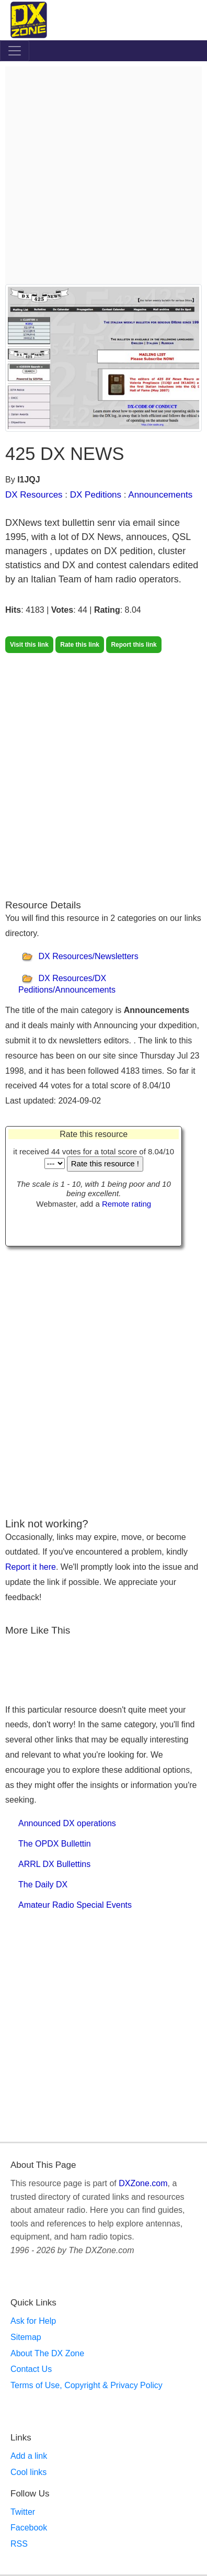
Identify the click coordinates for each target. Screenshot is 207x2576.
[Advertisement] (103, 175)
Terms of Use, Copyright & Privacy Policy (86, 2385)
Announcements (160, 495)
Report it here (30, 1566)
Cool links (28, 2472)
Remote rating (126, 1203)
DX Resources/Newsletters (88, 956)
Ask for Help (33, 2320)
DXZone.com (143, 2183)
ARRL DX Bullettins (54, 1864)
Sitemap (25, 2337)
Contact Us (31, 2369)
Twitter (22, 2511)
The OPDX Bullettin (54, 1843)
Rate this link (79, 644)
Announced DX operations (67, 1823)
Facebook (28, 2527)
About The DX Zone (47, 2353)
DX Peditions (95, 495)
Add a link (28, 2455)
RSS (19, 2543)
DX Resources (34, 495)
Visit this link (29, 644)
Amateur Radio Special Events (75, 1904)
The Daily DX (42, 1884)
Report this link (133, 644)
